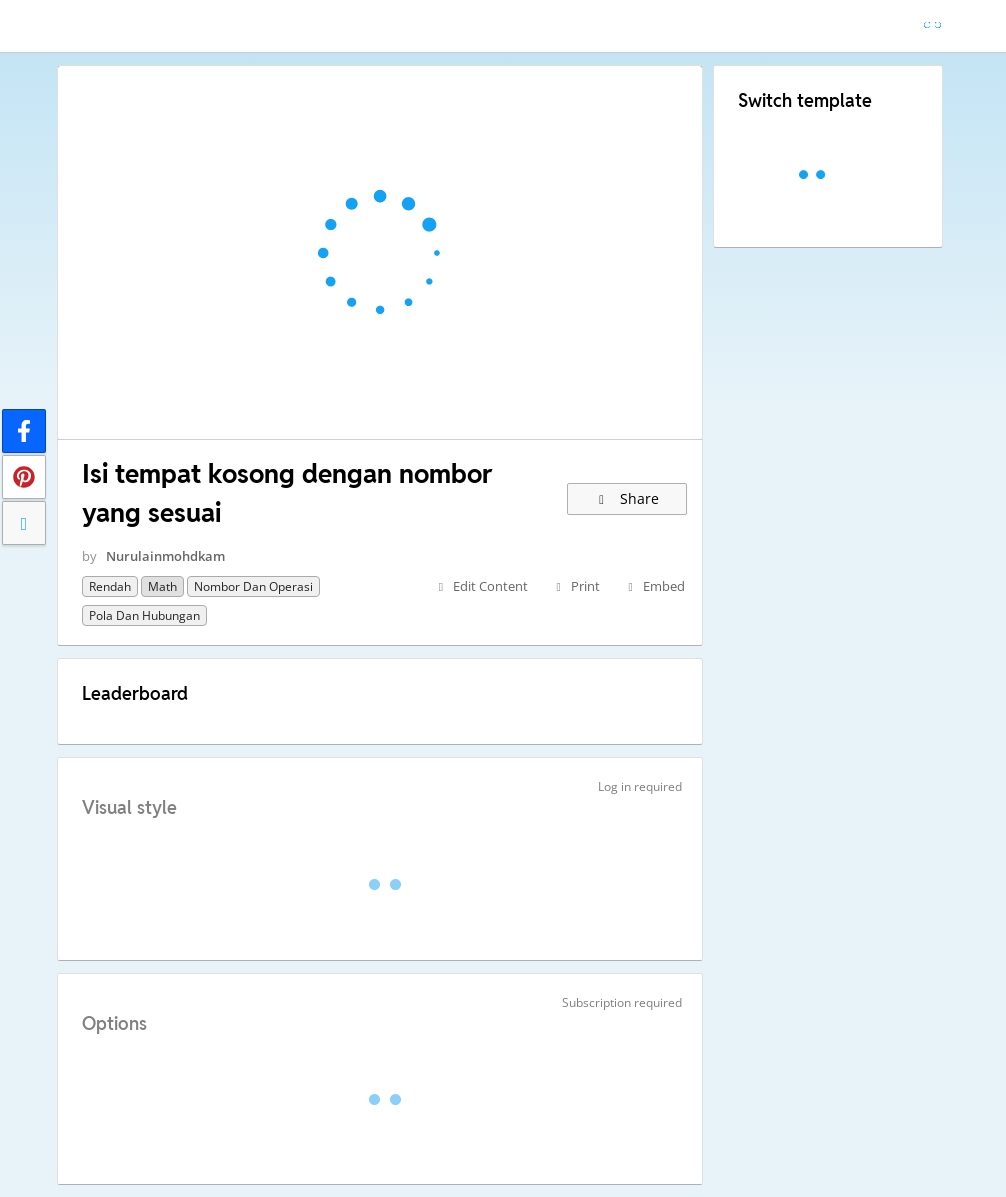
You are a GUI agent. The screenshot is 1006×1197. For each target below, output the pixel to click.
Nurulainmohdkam (165, 556)
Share (627, 498)
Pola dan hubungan (144, 615)
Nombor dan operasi (253, 586)
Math (162, 586)
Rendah (110, 586)
